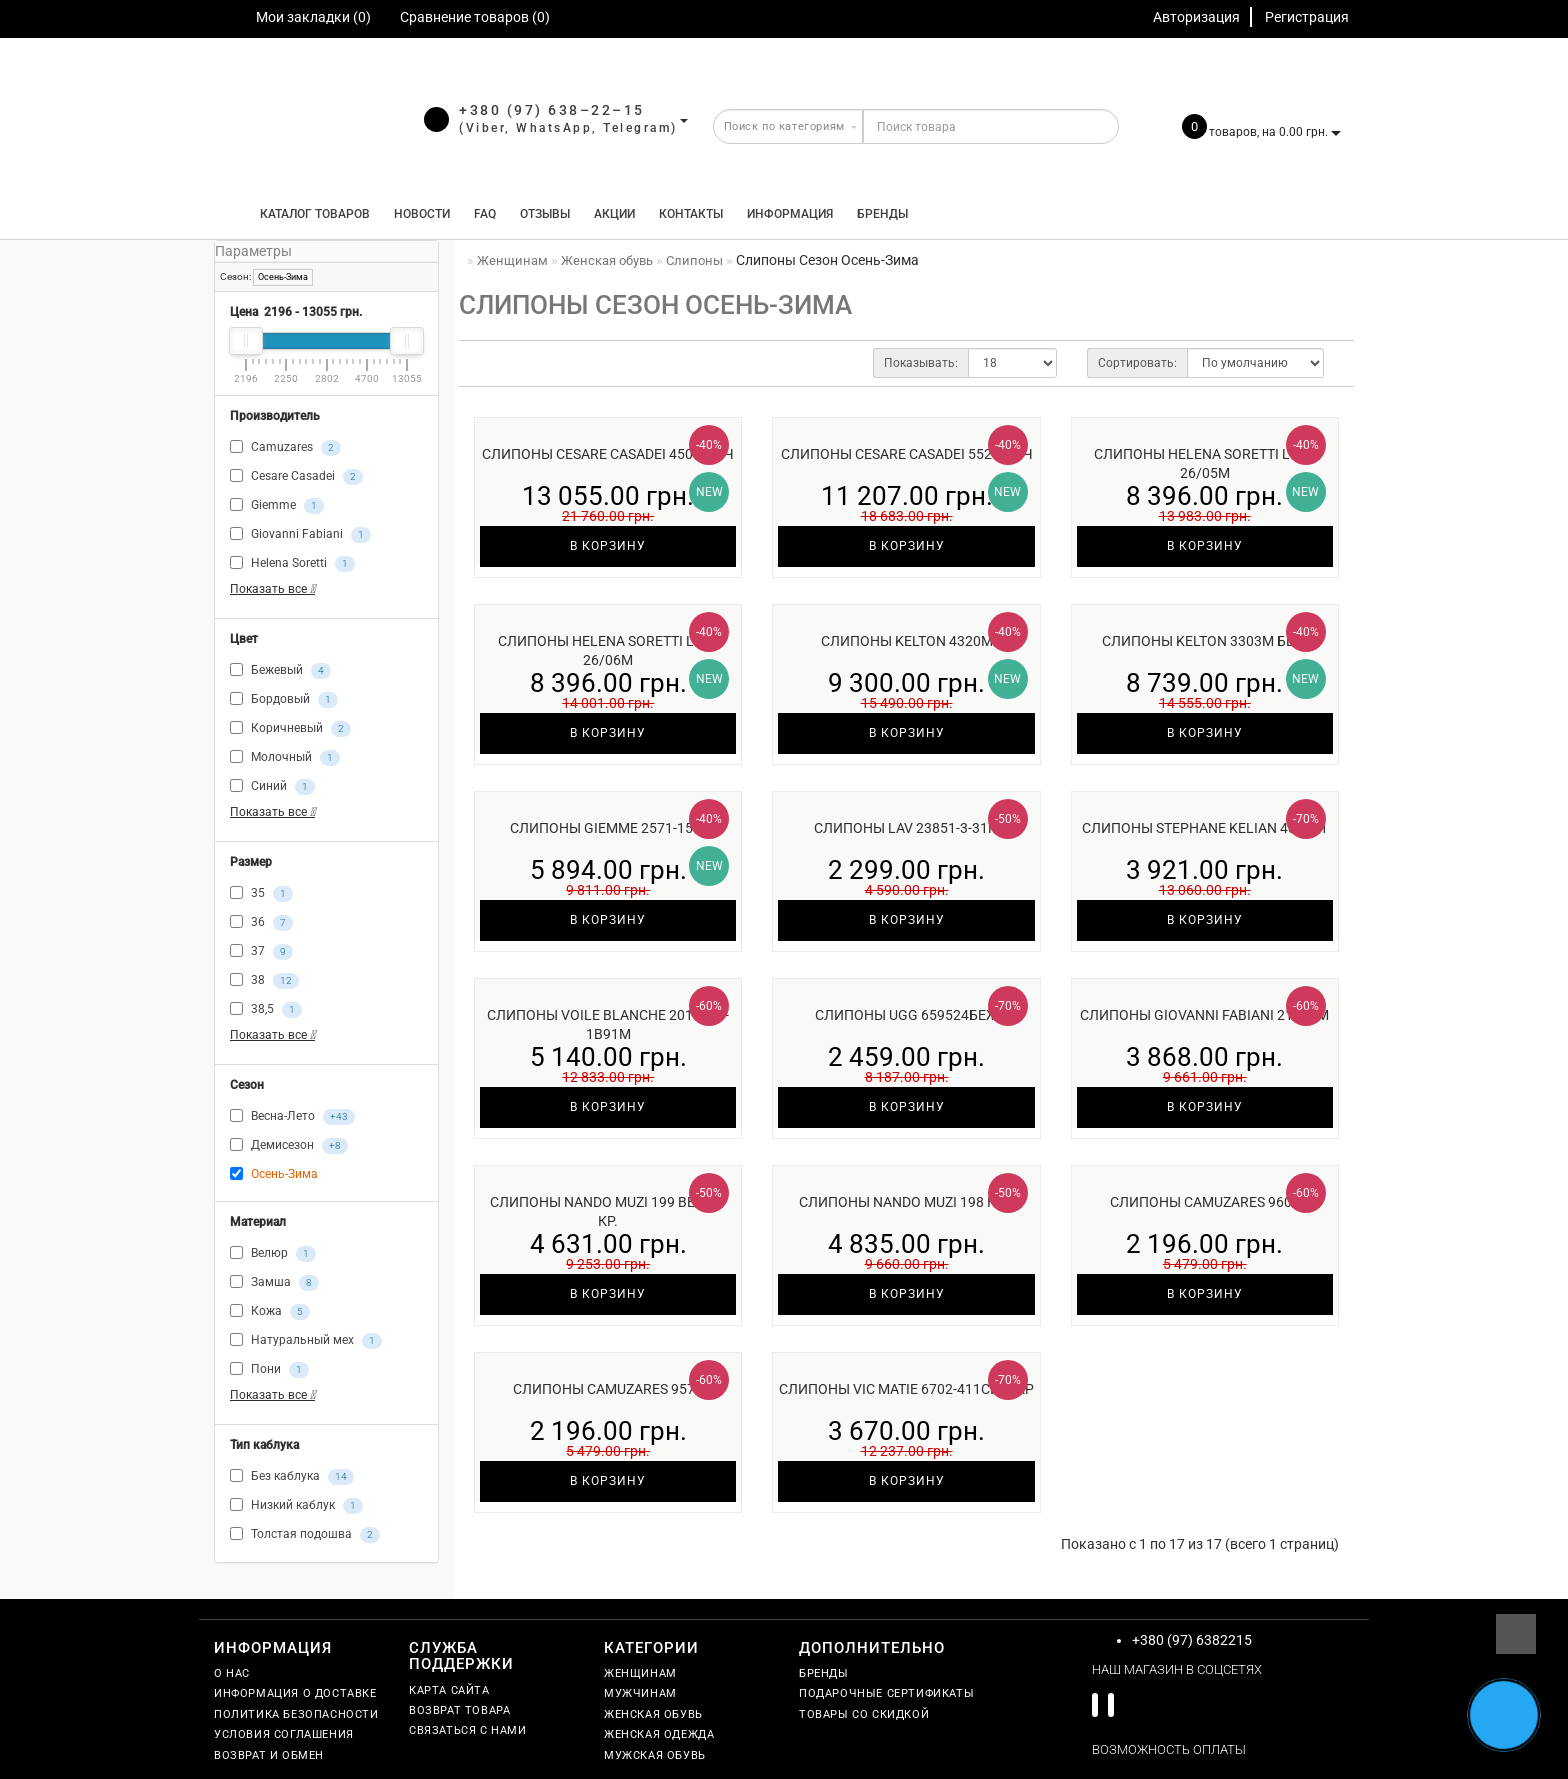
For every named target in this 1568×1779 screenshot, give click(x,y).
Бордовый (284, 700)
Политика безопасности (296, 1714)
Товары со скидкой (864, 1714)
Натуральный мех (306, 1341)
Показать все (272, 589)
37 (261, 952)
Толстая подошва (305, 1535)
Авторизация (1196, 17)
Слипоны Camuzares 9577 (608, 1389)
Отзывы (545, 214)
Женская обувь (653, 1714)
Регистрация (1307, 17)
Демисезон (289, 1146)
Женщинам (640, 1673)
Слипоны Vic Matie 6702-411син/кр (906, 1389)
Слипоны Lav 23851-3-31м (907, 828)
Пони (269, 1370)
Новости (422, 214)
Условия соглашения (284, 1734)
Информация (790, 214)
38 (264, 981)
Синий (272, 787)
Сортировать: (1137, 363)
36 (261, 923)
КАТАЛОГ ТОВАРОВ (310, 214)
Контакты (691, 214)
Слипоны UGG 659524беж (907, 1015)
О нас (232, 1673)
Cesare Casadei (296, 477)
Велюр (273, 1254)
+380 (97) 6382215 (1192, 1640)
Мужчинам (640, 1693)
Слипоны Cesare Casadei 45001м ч (608, 454)
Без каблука (292, 1477)
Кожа (270, 1312)
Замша (274, 1283)
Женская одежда (659, 1734)
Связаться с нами (468, 1730)
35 (261, 894)
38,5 (266, 1010)
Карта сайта (449, 1690)
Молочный (285, 758)
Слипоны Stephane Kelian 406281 (1205, 828)
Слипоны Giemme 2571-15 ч (608, 828)
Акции (614, 214)
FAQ (485, 214)
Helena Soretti (292, 564)
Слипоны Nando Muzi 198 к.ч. (906, 1202)
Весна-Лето (292, 1117)
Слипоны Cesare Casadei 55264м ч (907, 454)
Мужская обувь (655, 1755)
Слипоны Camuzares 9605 (1205, 1202)
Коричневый (290, 729)
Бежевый (280, 671)
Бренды (882, 214)
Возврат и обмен (269, 1755)
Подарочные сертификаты (886, 1693)
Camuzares (285, 448)
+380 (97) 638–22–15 (552, 110)
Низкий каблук (296, 1506)
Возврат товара (459, 1710)
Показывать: (921, 363)
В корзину (608, 546)
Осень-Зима (283, 277)
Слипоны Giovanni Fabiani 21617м (1204, 1015)
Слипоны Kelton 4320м (907, 641)
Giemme (277, 506)
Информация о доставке (295, 1693)
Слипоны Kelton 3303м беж (1204, 641)
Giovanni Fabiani (300, 535)
